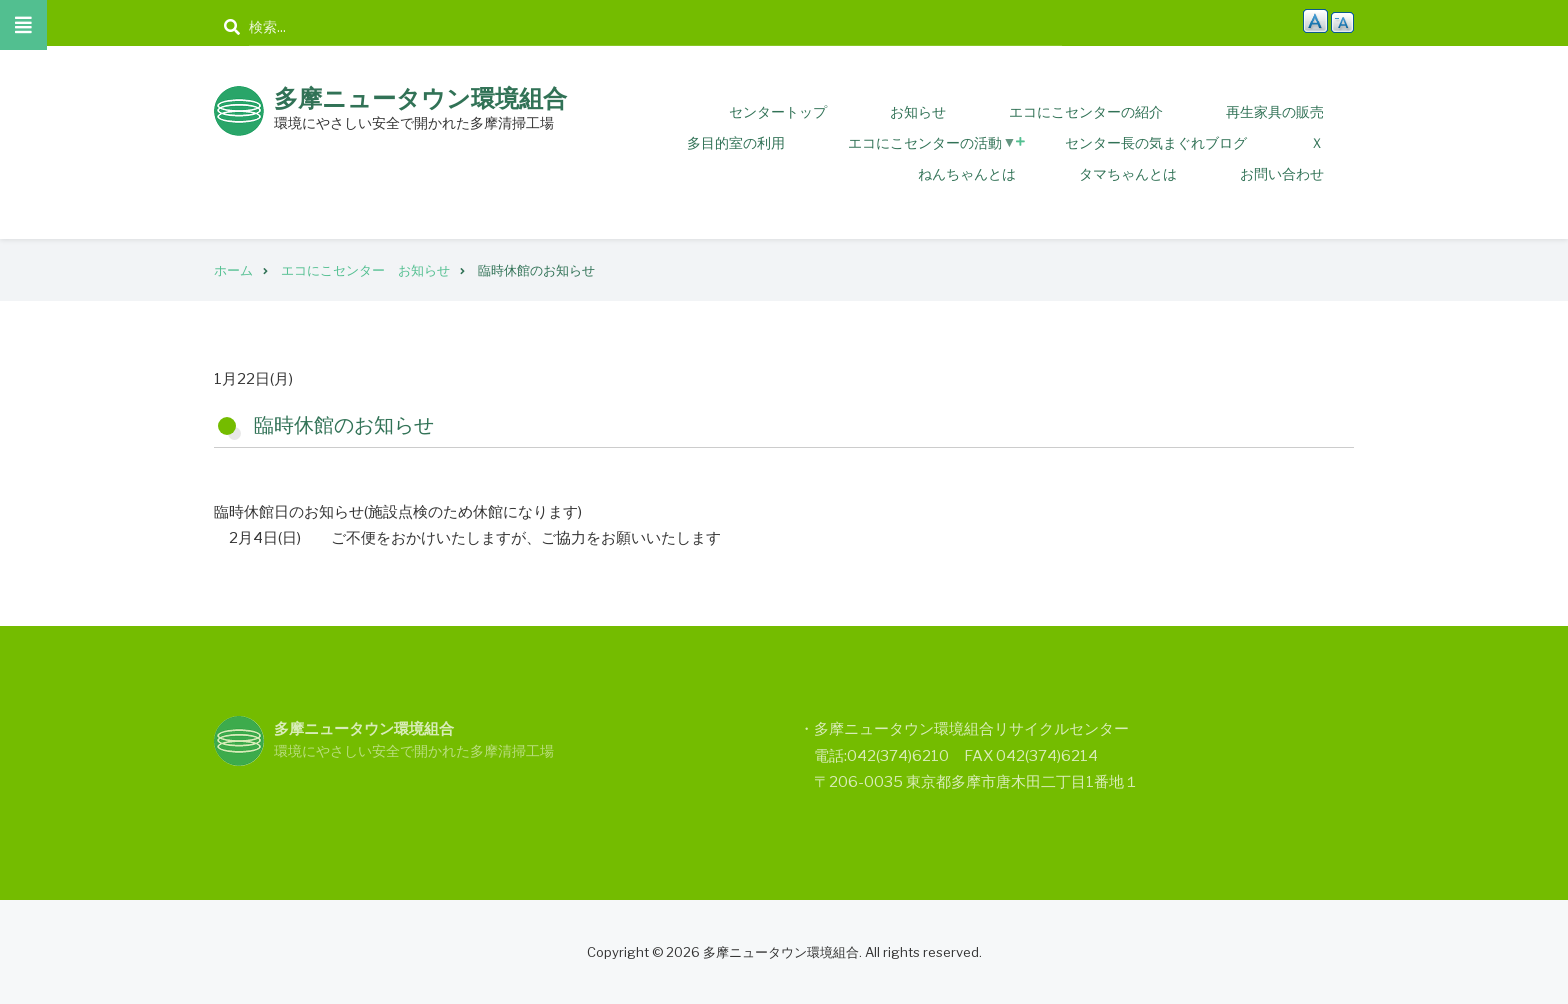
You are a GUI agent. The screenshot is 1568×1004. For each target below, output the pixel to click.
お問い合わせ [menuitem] (1282, 173)
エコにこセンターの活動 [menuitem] (932, 146)
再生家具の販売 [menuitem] (1275, 111)
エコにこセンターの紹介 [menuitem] (1086, 111)
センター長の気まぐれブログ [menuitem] (1156, 142)
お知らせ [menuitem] (918, 111)
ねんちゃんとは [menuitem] (967, 173)
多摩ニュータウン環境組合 (420, 98)
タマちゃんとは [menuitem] (1128, 173)
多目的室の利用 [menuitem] (736, 142)
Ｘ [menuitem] (1317, 142)
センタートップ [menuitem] (778, 111)
